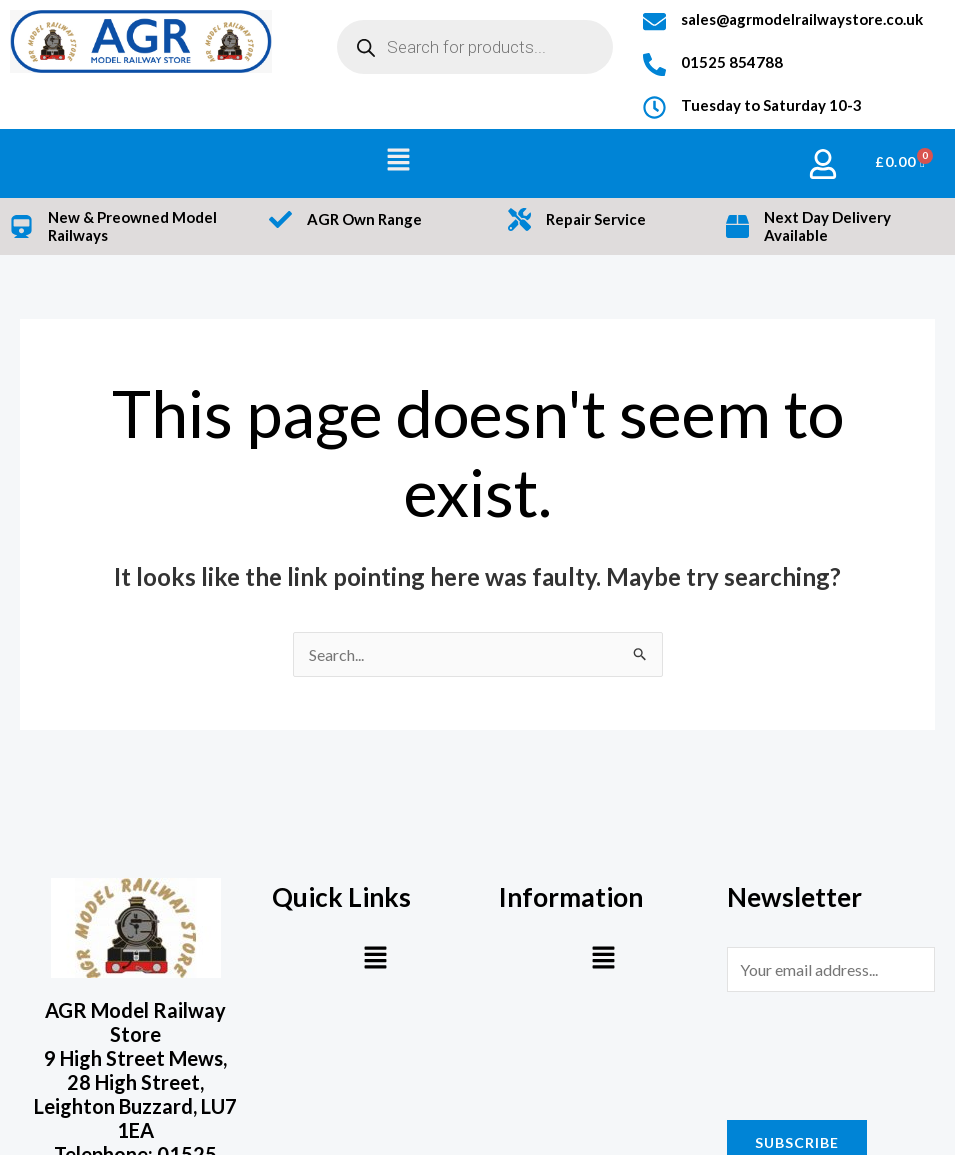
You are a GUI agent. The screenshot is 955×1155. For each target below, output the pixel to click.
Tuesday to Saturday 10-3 (771, 105)
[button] (399, 160)
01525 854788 (732, 62)
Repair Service (596, 219)
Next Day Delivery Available (827, 226)
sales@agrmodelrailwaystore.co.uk (802, 19)
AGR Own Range (364, 219)
